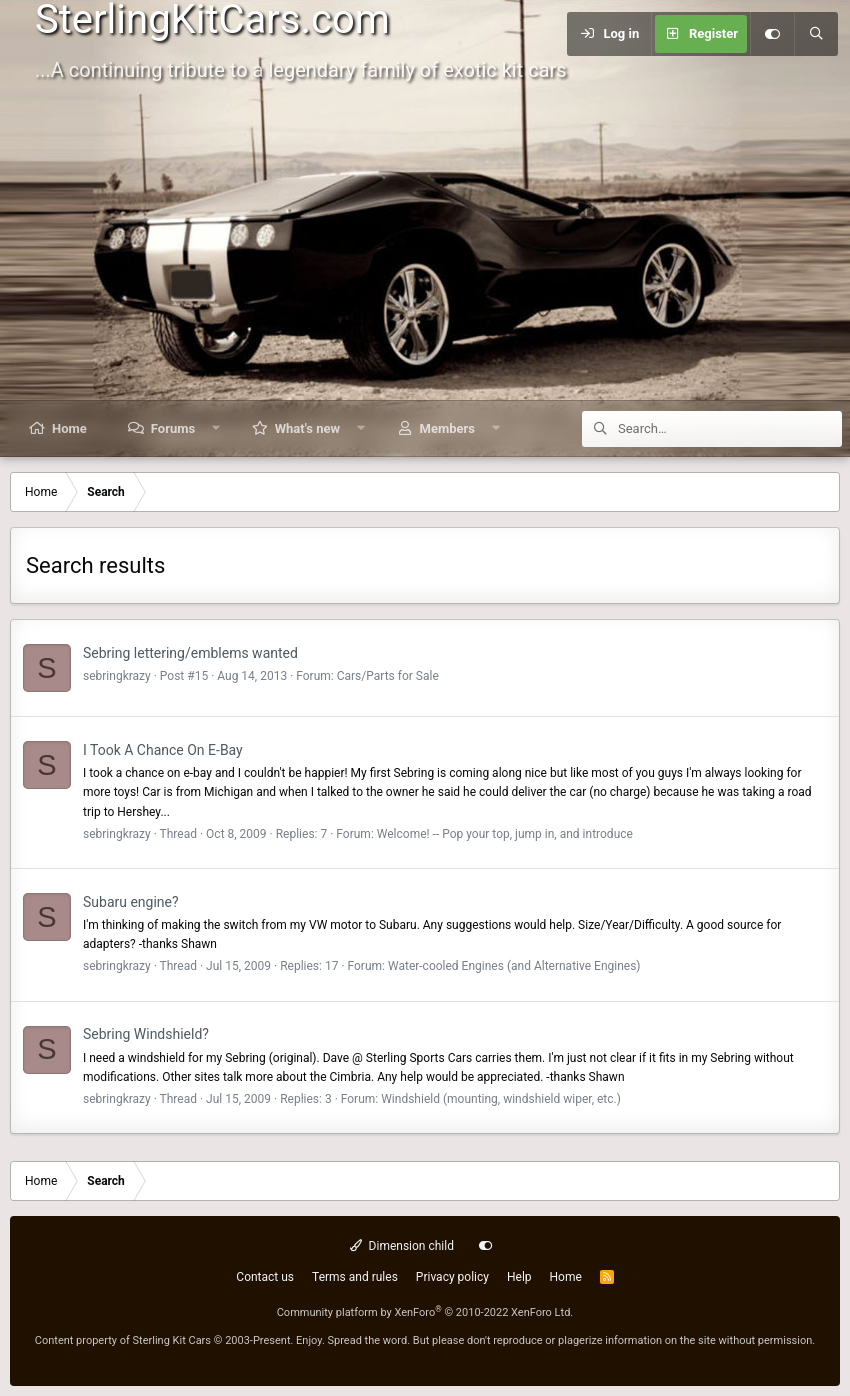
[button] (216, 428)
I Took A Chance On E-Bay (163, 750)
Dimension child (402, 1246)
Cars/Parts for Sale (388, 676)
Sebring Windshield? (146, 1034)
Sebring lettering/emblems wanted (190, 653)
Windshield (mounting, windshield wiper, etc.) (501, 1099)
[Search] (816, 34)
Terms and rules (355, 1277)
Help (519, 1277)
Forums (173, 428)
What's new (307, 428)
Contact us (265, 1277)
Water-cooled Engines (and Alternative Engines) (514, 966)
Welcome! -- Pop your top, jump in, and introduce (505, 834)
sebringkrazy (117, 676)
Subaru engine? (131, 902)
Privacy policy (452, 1277)
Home (69, 428)
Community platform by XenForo (425, 1312)
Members (447, 428)
